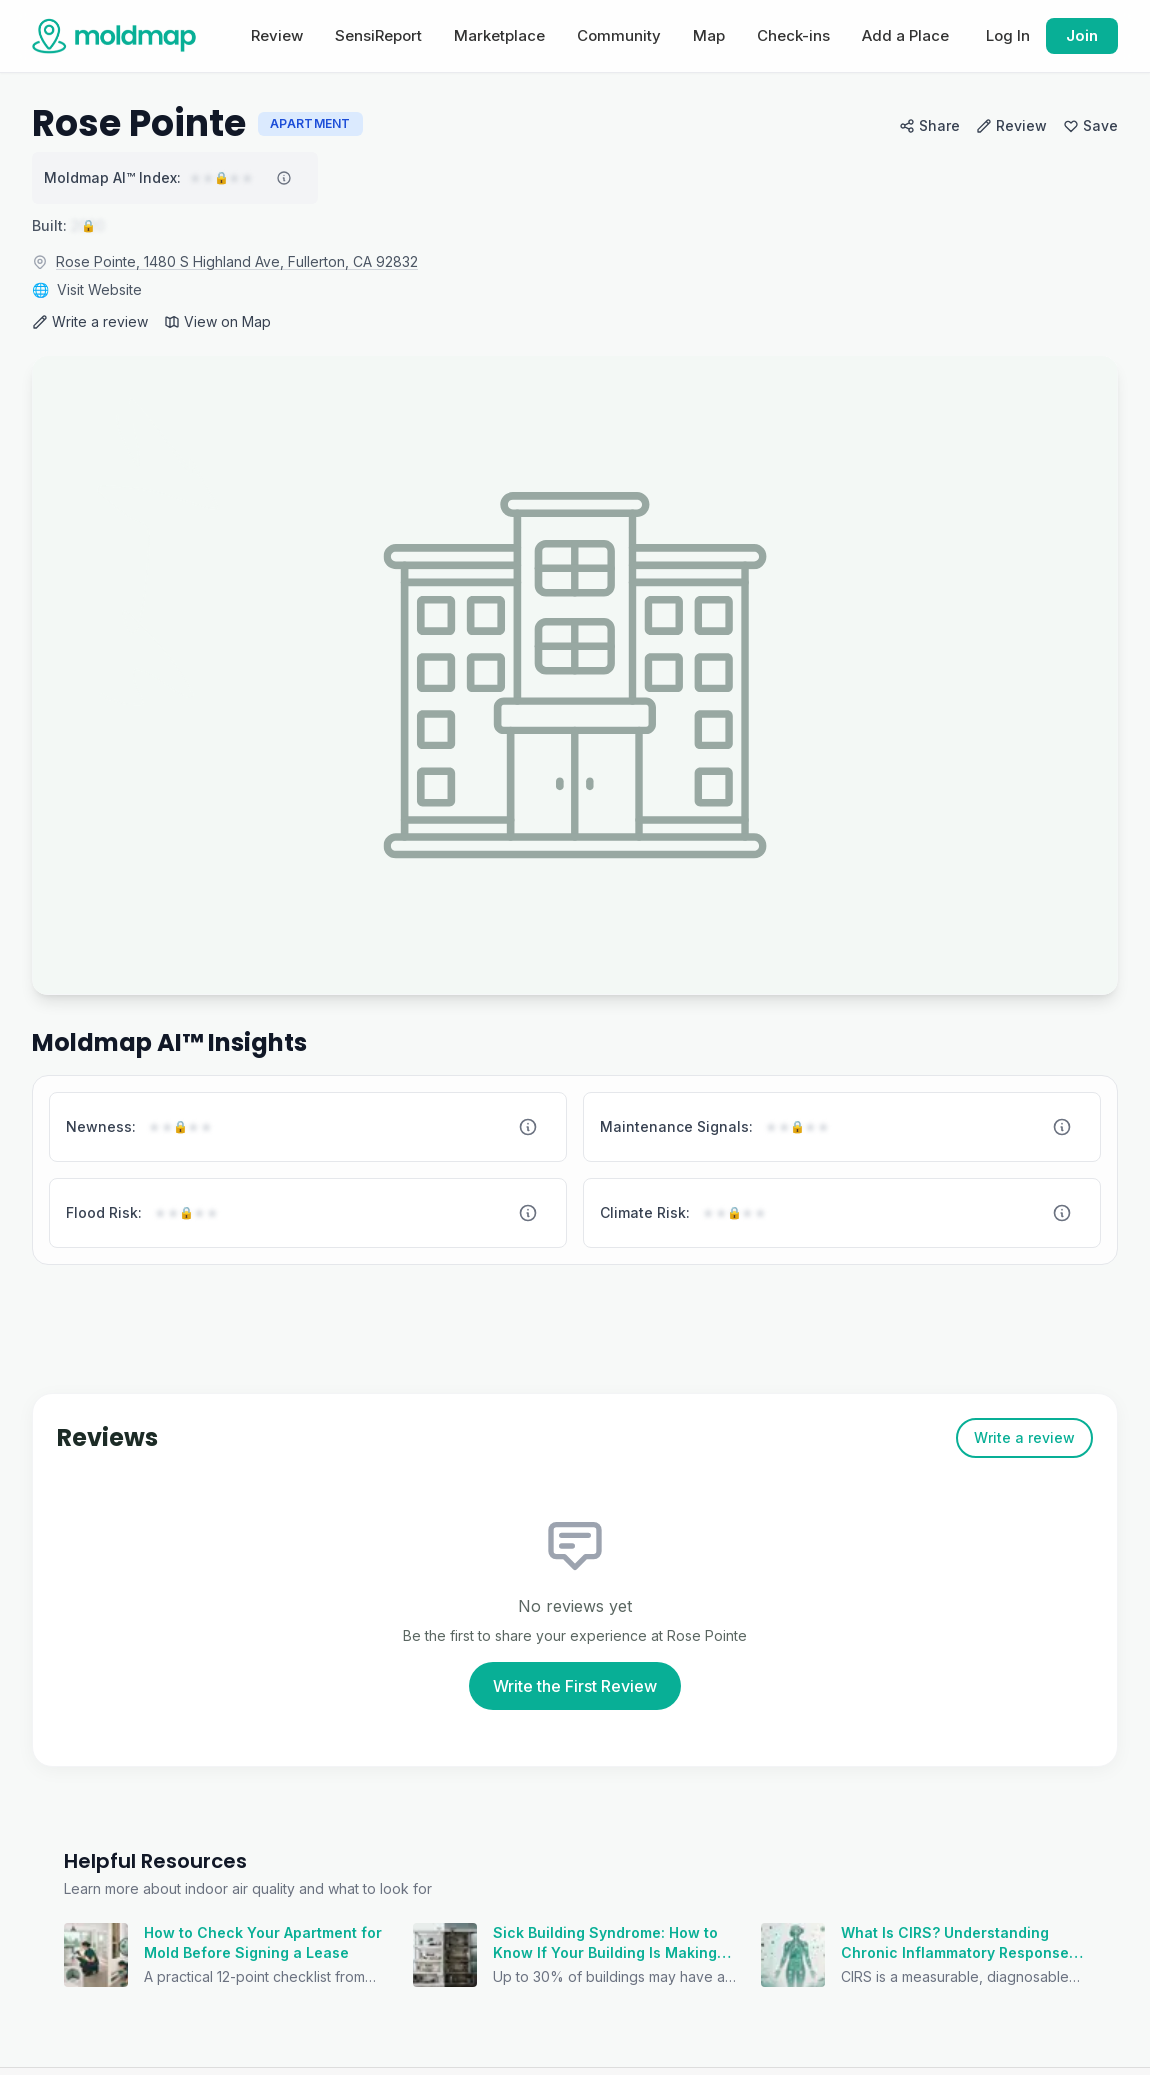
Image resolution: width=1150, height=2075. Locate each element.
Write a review (90, 321)
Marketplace (499, 35)
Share (929, 125)
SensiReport (378, 35)
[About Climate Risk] (1062, 1213)
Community (619, 35)
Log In (1008, 35)
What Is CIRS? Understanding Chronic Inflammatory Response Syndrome (955, 1943)
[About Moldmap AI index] (284, 178)
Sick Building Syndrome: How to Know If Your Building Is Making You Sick (605, 1943)
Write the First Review (575, 1686)
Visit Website (99, 289)
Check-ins (793, 35)
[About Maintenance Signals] (1062, 1127)
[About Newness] (528, 1127)
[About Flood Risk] (528, 1213)
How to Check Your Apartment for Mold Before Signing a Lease (263, 1942)
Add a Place (905, 35)
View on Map (217, 321)
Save (1090, 125)
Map (709, 35)
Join (1082, 35)
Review (277, 35)
